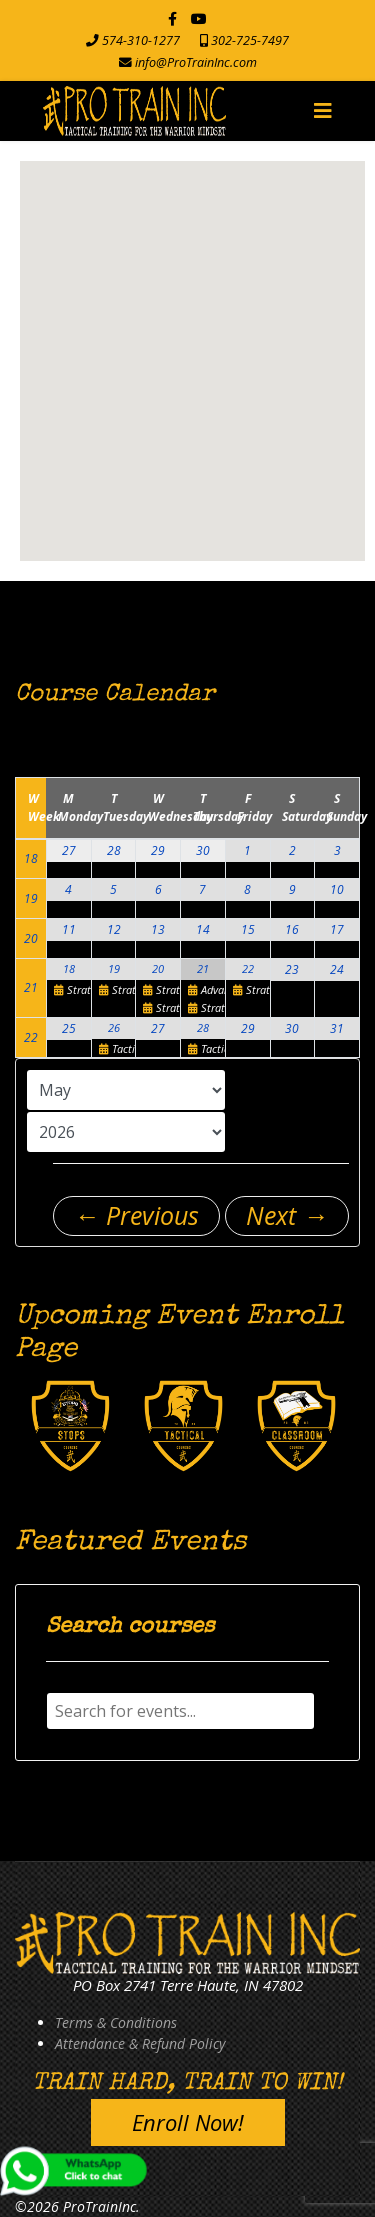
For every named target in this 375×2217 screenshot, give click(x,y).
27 (69, 850)
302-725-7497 (250, 40)
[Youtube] (199, 18)
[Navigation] (323, 111)
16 (292, 929)
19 (31, 898)
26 (114, 1027)
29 (158, 850)
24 (337, 969)
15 (248, 929)
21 (31, 987)
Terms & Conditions (116, 2022)
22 (248, 968)
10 (337, 889)
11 (69, 929)
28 (114, 850)
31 (337, 1028)
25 (69, 1028)
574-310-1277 (141, 40)
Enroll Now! (188, 2122)
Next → (287, 1215)
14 (203, 929)
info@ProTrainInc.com (196, 62)
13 (158, 929)
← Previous (136, 1215)
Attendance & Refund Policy (140, 2043)
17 (337, 929)
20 (31, 938)
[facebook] (172, 18)
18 (31, 858)
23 (292, 969)
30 (203, 850)
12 (114, 929)
